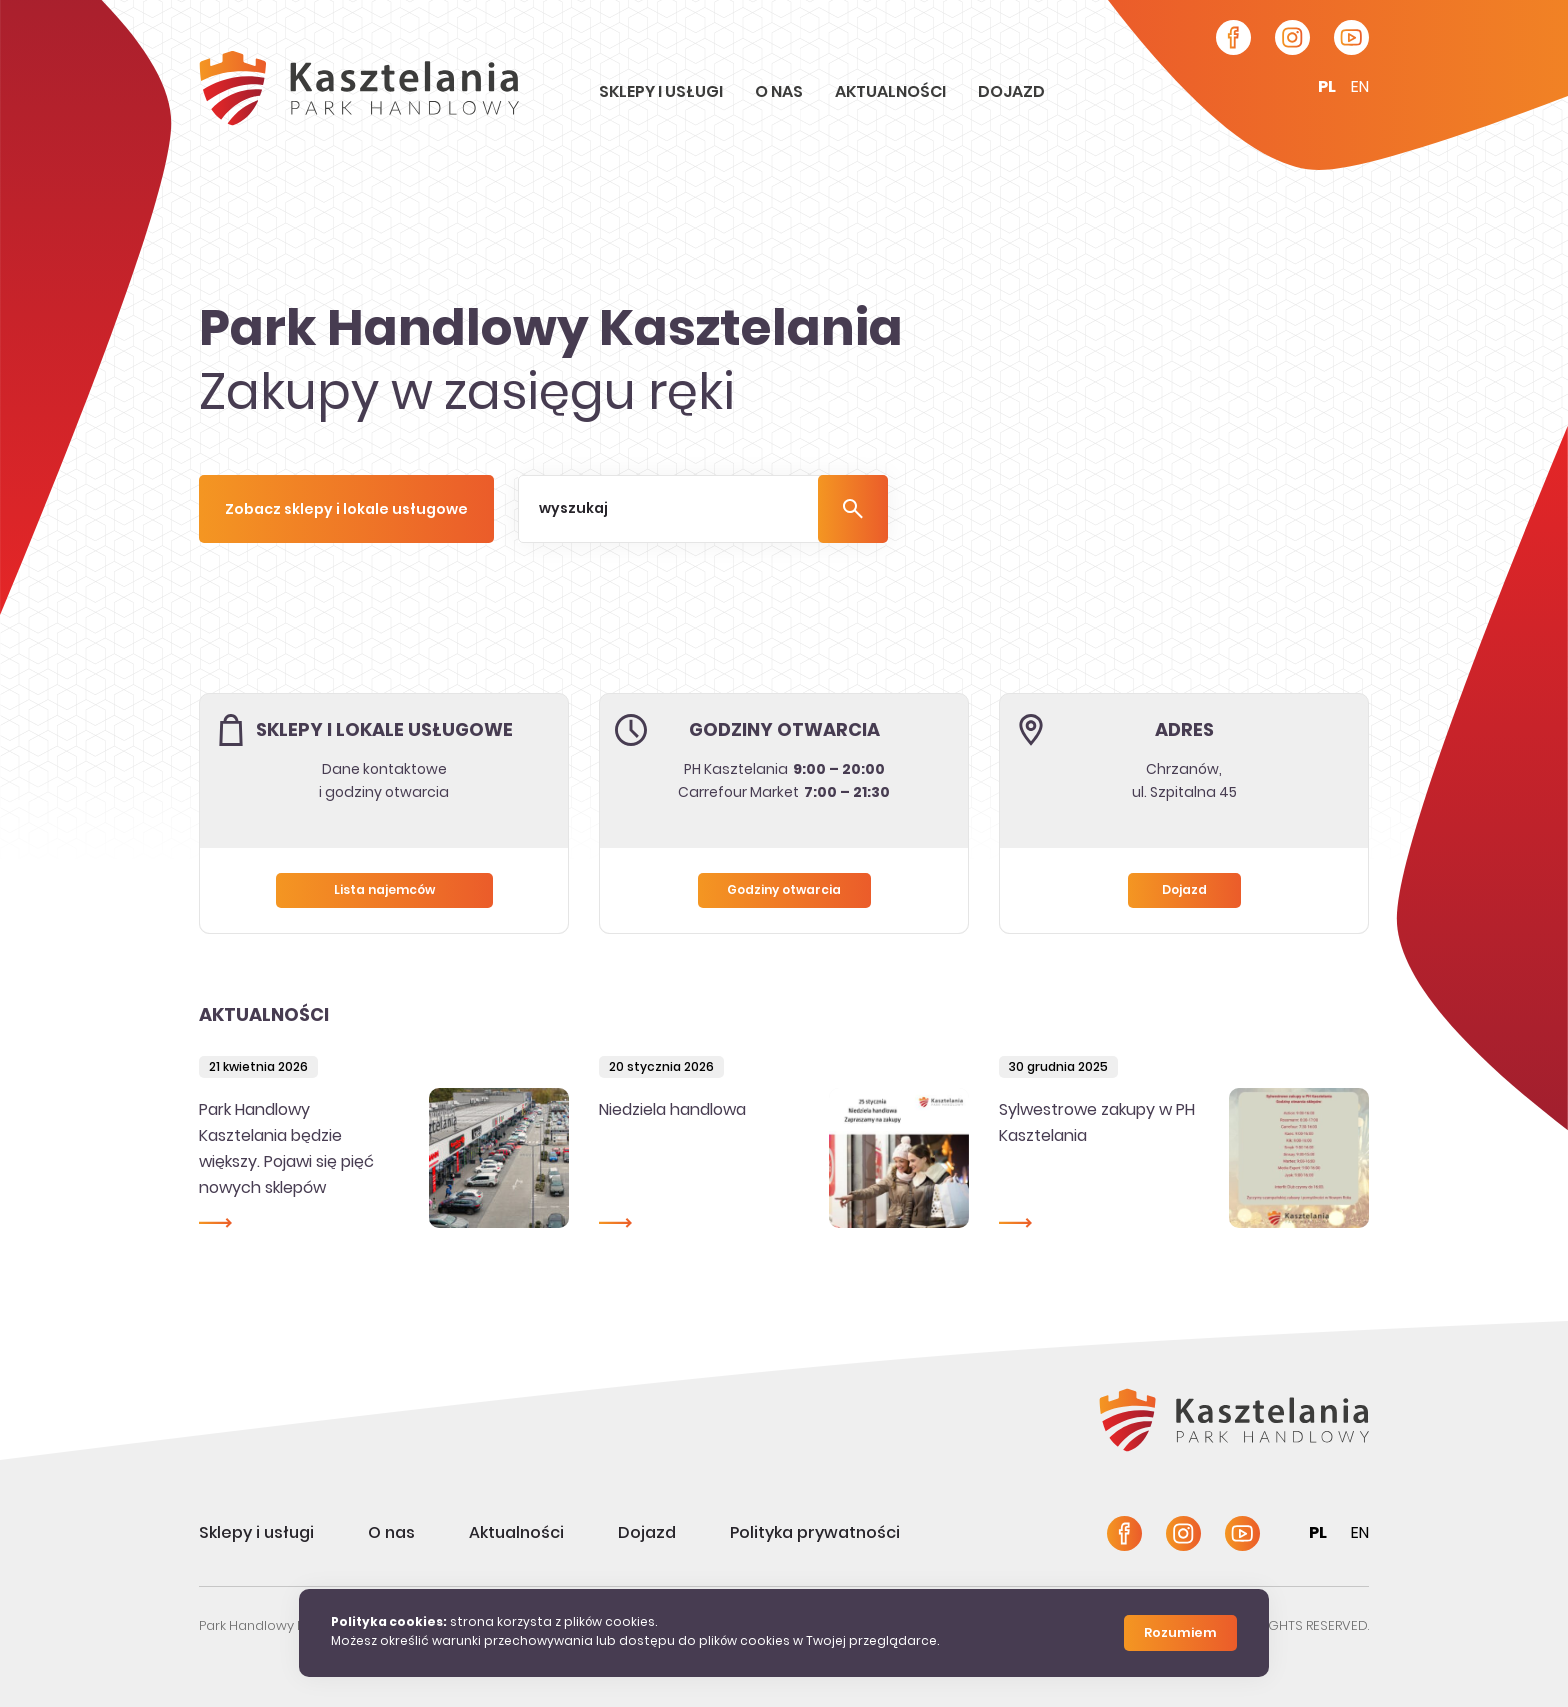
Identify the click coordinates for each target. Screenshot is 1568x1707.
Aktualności (892, 93)
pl (1327, 88)
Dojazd (1011, 93)
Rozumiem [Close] (1180, 1634)
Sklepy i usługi (662, 93)
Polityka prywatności (815, 1534)
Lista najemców (384, 891)
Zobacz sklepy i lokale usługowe (346, 510)
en (1360, 88)
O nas (780, 93)
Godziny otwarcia (784, 891)
